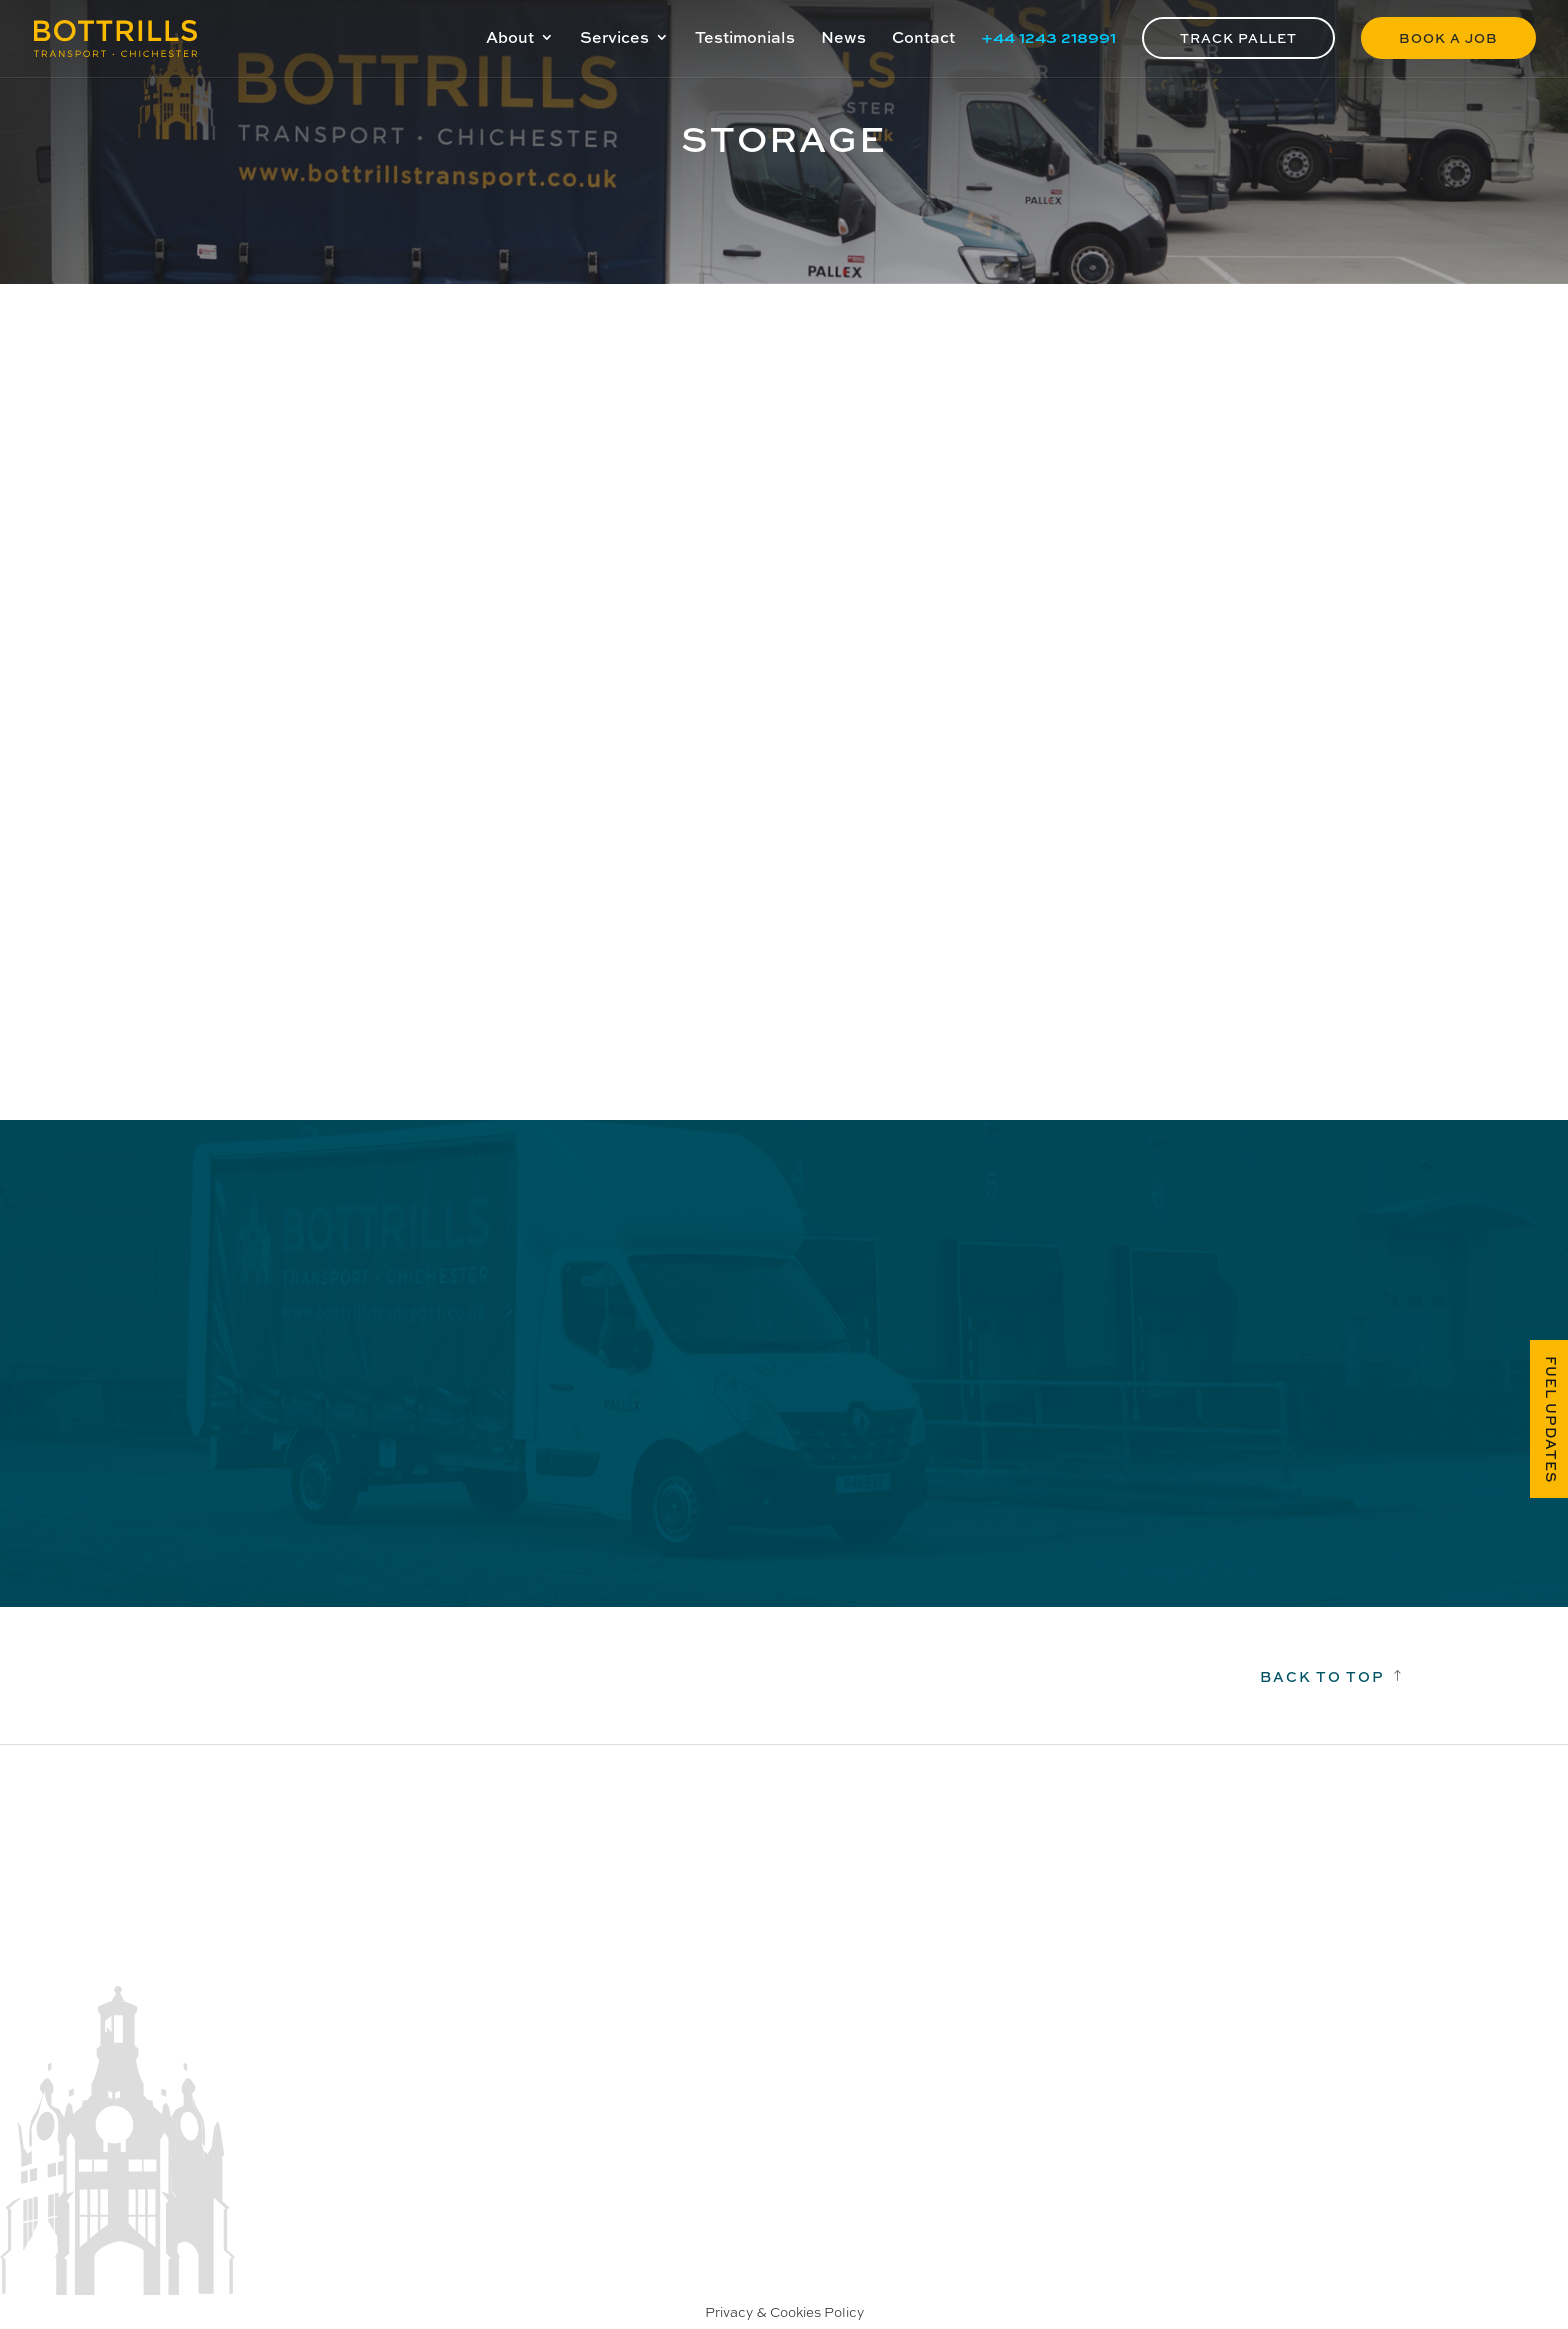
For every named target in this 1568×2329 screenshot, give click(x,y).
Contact (923, 39)
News (843, 39)
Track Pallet (1238, 37)
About (510, 39)
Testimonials (745, 39)
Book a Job (1448, 37)
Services (614, 39)
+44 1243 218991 (1048, 39)
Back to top (1322, 1676)
